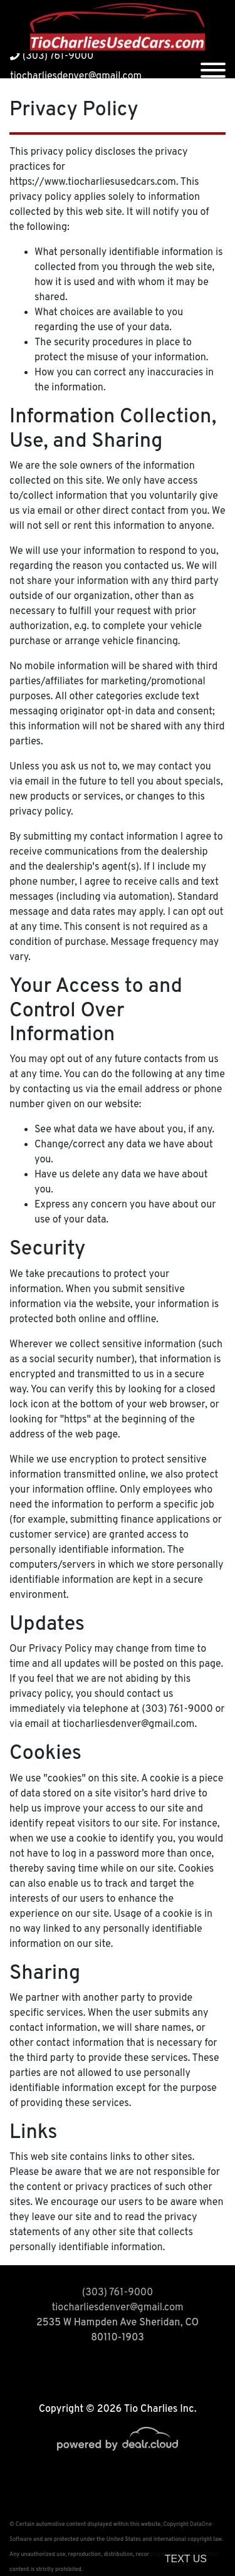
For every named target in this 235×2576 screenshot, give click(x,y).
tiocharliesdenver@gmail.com (76, 76)
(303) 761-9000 (51, 56)
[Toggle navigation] (213, 65)
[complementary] (197, 2538)
